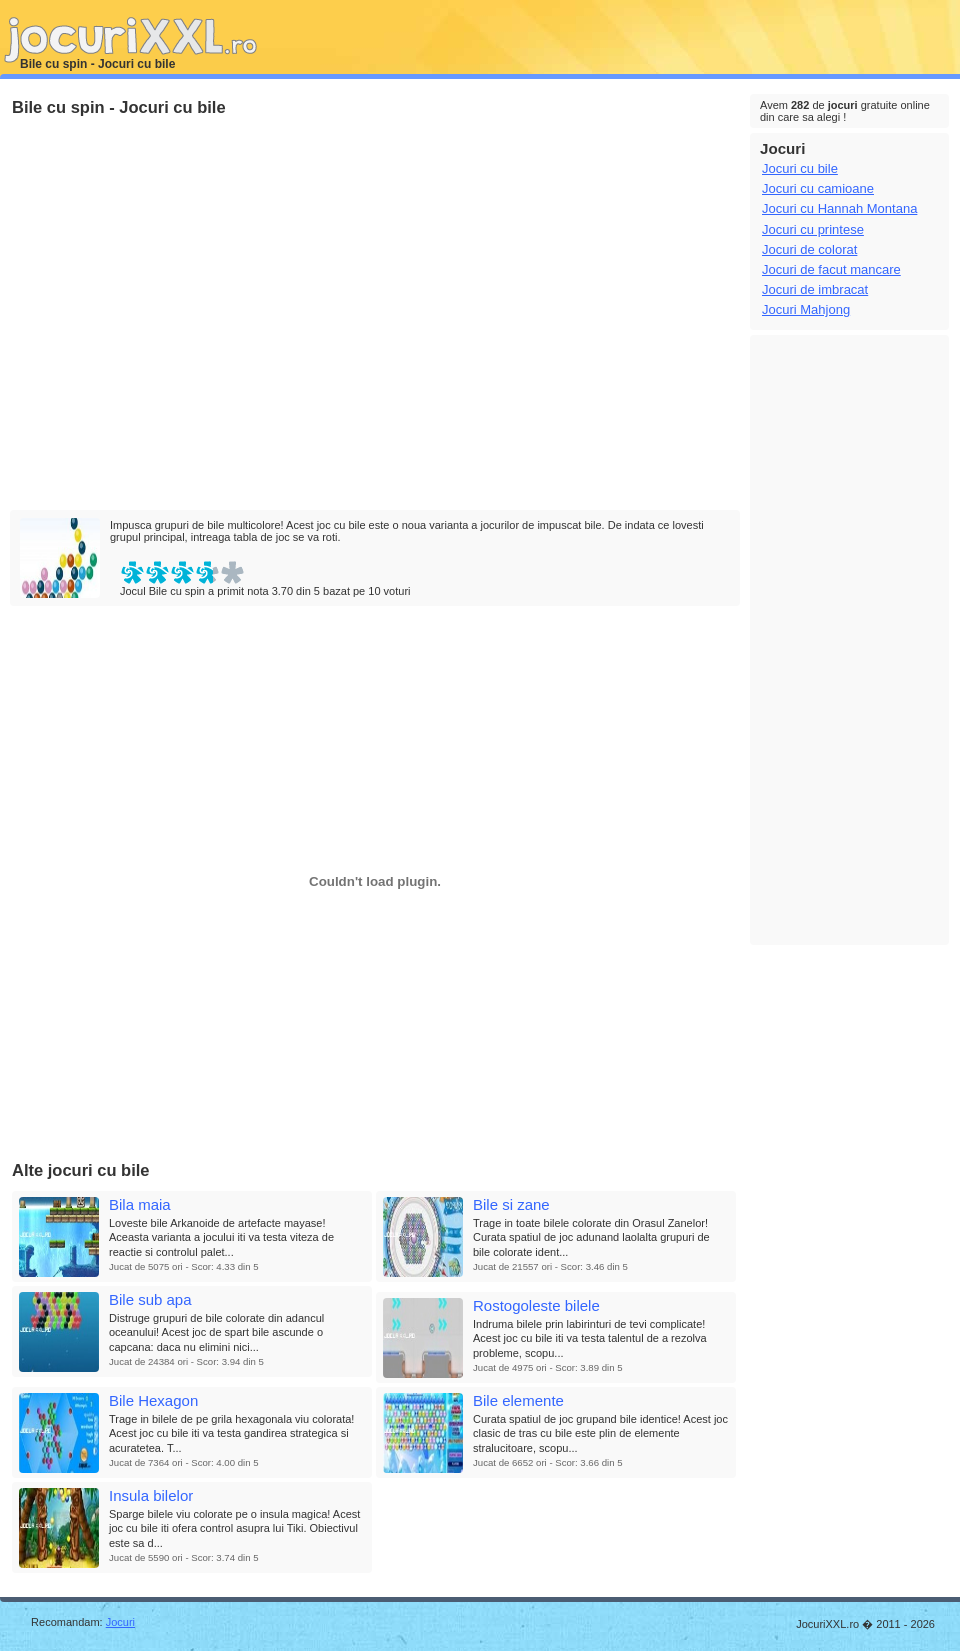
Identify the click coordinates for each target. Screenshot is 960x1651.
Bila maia (140, 1204)
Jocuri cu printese (813, 229)
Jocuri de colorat (809, 249)
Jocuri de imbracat (815, 289)
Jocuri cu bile (800, 168)
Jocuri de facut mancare (831, 269)
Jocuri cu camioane (818, 188)
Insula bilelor (151, 1495)
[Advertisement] (187, 314)
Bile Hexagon (153, 1400)
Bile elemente (518, 1400)
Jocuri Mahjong (806, 309)
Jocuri (120, 1622)
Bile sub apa (150, 1299)
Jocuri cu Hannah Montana (839, 208)
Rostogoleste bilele (536, 1305)
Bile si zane (511, 1204)
